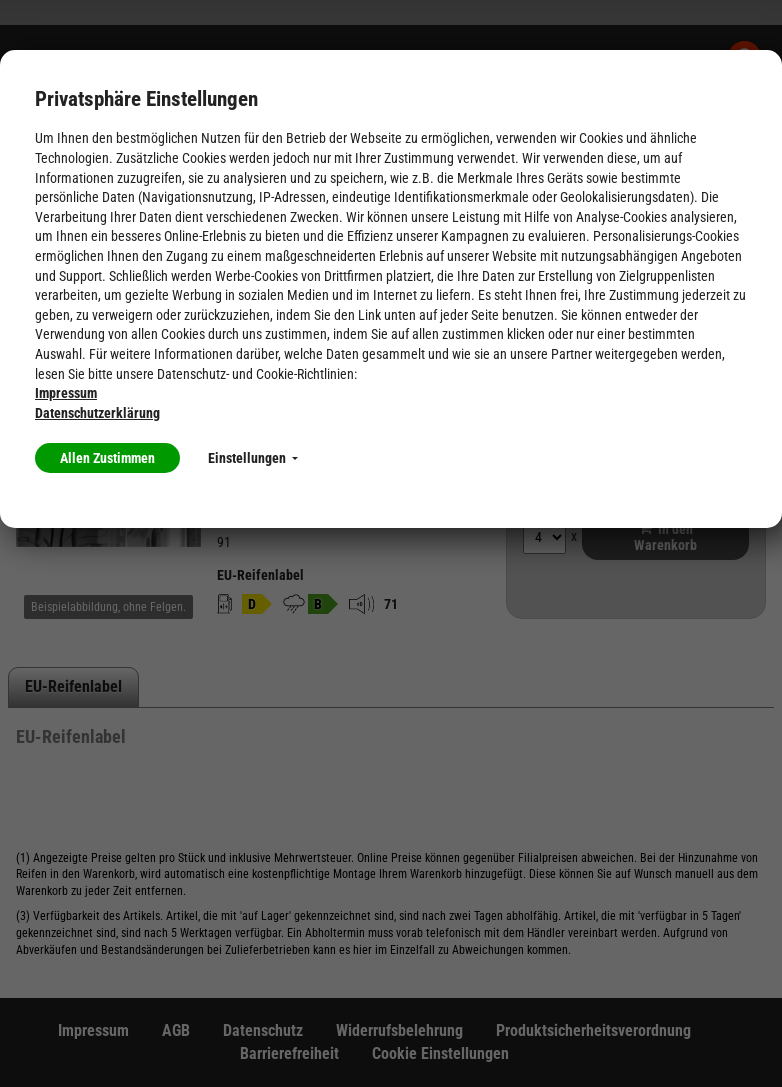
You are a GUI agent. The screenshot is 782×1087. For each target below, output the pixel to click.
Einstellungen (253, 458)
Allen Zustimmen (107, 458)
